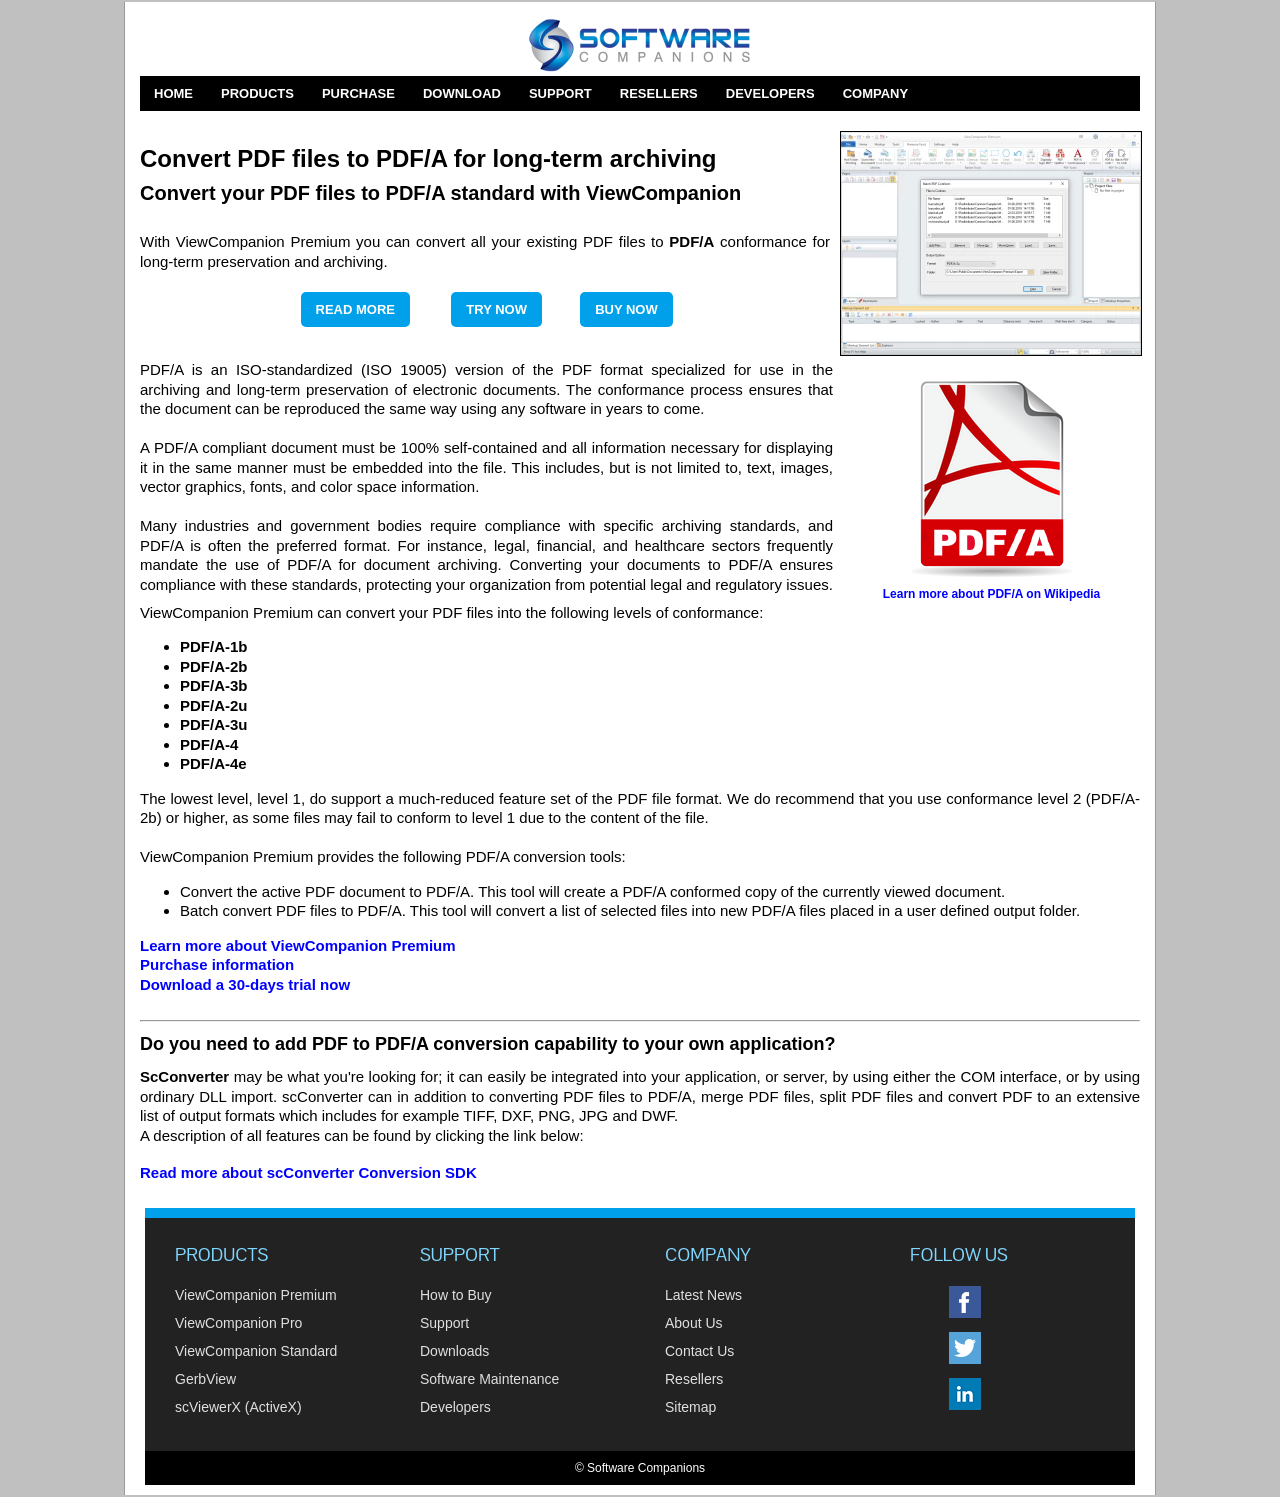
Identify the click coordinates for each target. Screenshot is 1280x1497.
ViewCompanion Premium (256, 1295)
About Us (694, 1323)
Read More (355, 309)
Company (875, 93)
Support (560, 93)
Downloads (454, 1351)
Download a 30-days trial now (245, 984)
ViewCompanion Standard (256, 1351)
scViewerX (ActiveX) (238, 1407)
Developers (770, 93)
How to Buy (456, 1295)
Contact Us (699, 1351)
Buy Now (626, 309)
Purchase (358, 93)
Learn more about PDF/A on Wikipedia (991, 594)
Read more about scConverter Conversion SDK (308, 1172)
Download (462, 93)
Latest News (703, 1295)
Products (257, 93)
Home (173, 93)
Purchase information (217, 964)
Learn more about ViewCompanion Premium (298, 945)
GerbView (205, 1379)
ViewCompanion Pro (238, 1323)
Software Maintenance (489, 1379)
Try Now (496, 309)
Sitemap (690, 1407)
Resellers (659, 93)
